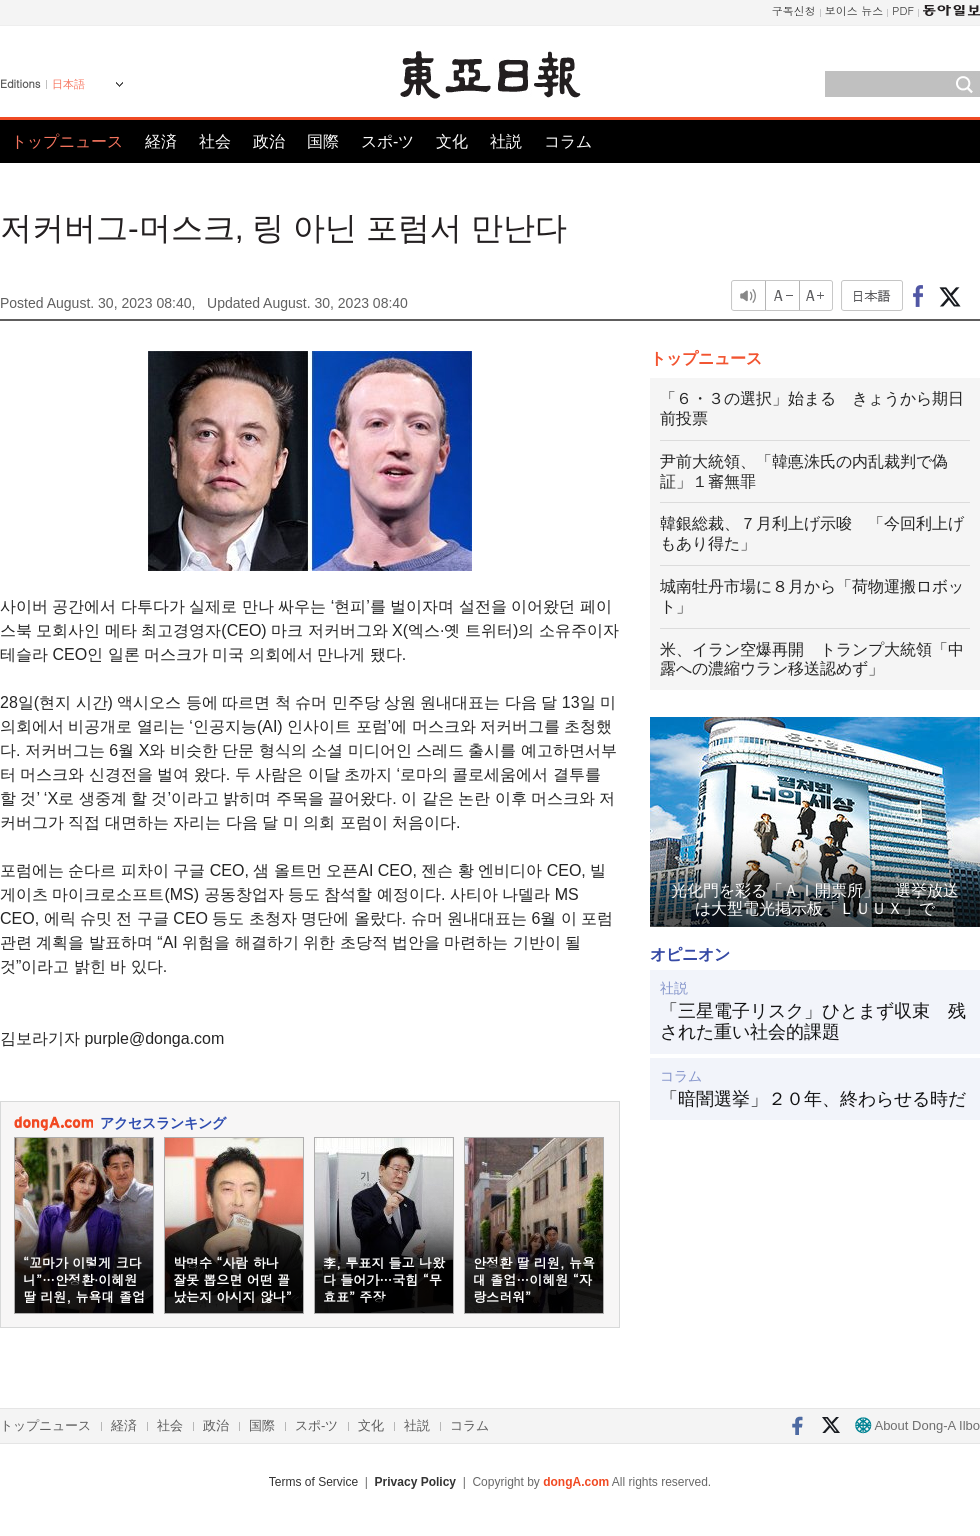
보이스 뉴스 (854, 10)
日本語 (68, 84)
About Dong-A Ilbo (917, 1425)
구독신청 (794, 10)
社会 (215, 141)
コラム (568, 141)
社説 (506, 141)
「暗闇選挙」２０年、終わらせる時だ (813, 1099)
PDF (903, 10)
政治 (269, 141)
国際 (323, 141)
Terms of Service (313, 1482)
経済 (161, 141)
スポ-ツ (387, 141)
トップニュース (67, 141)
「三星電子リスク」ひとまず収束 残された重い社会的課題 (813, 1022)
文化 (452, 141)
